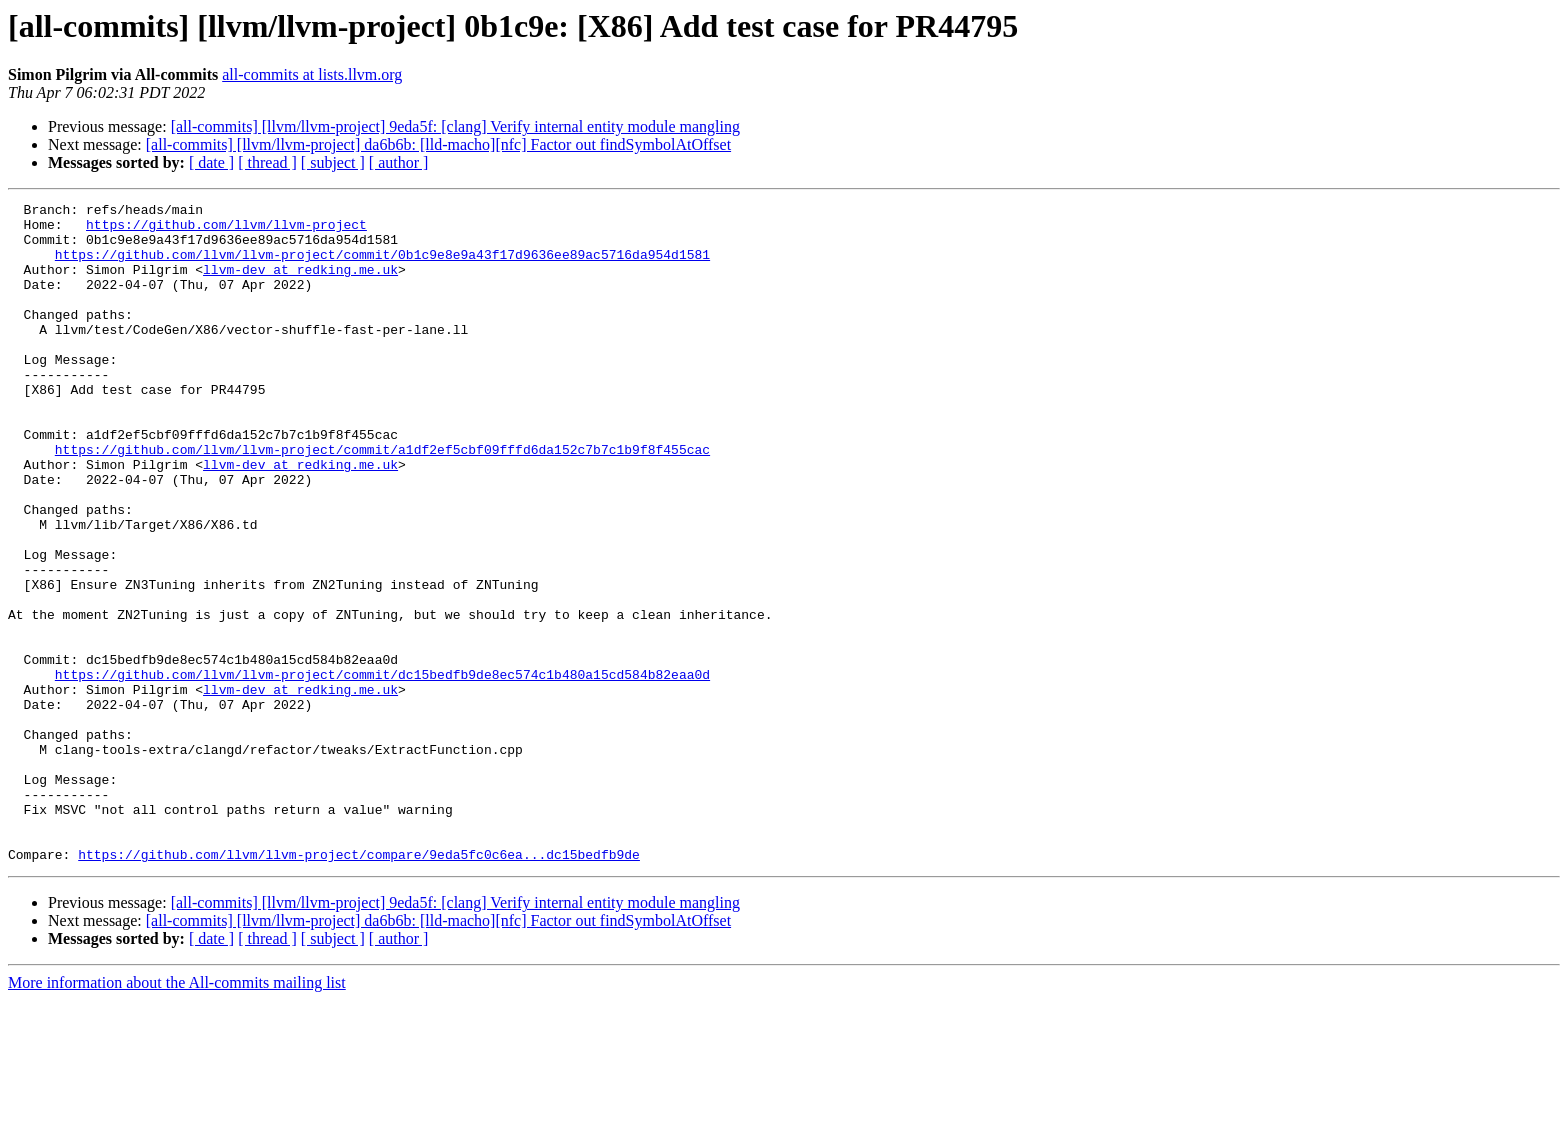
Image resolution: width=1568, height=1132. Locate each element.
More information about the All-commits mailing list (177, 1114)
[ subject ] (333, 162)
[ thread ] (267, 162)
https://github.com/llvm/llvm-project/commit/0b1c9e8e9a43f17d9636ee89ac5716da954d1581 (382, 266)
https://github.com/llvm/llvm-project (226, 230)
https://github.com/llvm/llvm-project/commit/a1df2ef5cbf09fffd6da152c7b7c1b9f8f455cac (382, 500)
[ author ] (399, 162)
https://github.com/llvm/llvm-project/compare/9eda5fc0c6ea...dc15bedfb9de (359, 986)
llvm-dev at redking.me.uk (300, 284)
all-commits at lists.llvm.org (312, 74)
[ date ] (211, 162)
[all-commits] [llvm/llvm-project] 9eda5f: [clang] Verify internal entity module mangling (455, 126)
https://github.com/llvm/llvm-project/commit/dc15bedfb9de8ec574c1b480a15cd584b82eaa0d (382, 770)
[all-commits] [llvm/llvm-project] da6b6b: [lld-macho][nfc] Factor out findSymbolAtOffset (438, 144)
